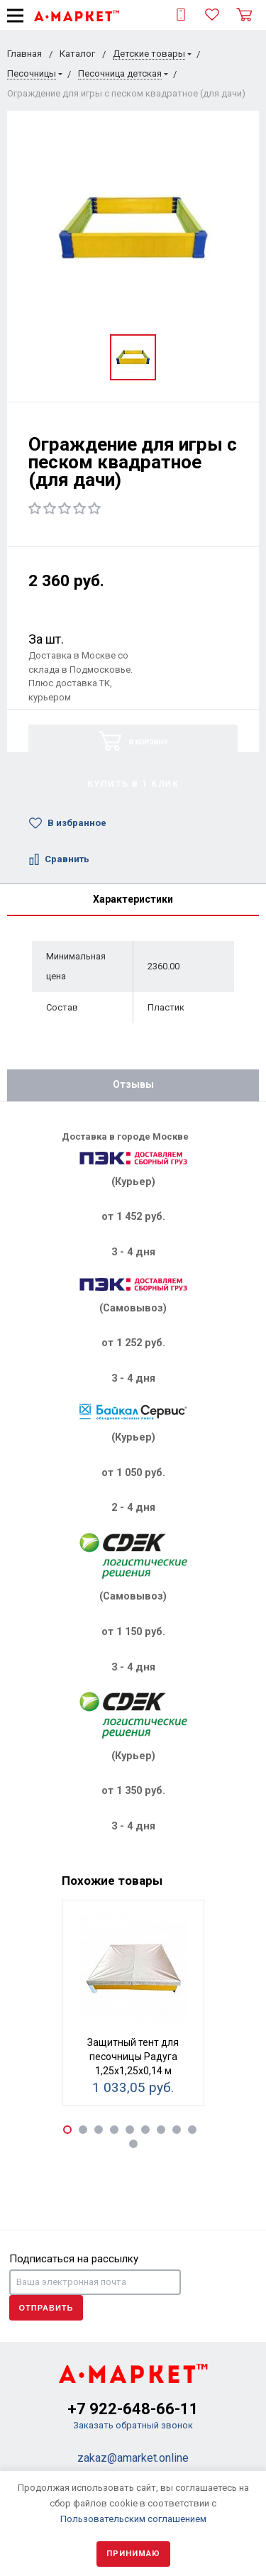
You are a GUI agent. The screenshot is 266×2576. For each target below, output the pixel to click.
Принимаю (133, 2553)
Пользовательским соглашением (133, 2519)
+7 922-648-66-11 (133, 2409)
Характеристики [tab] (133, 899)
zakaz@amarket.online (133, 2458)
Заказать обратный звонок (133, 2425)
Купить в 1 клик (133, 784)
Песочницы (31, 73)
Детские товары (149, 53)
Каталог (77, 53)
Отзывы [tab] (133, 1084)
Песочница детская (120, 73)
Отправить (46, 2307)
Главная (24, 53)
